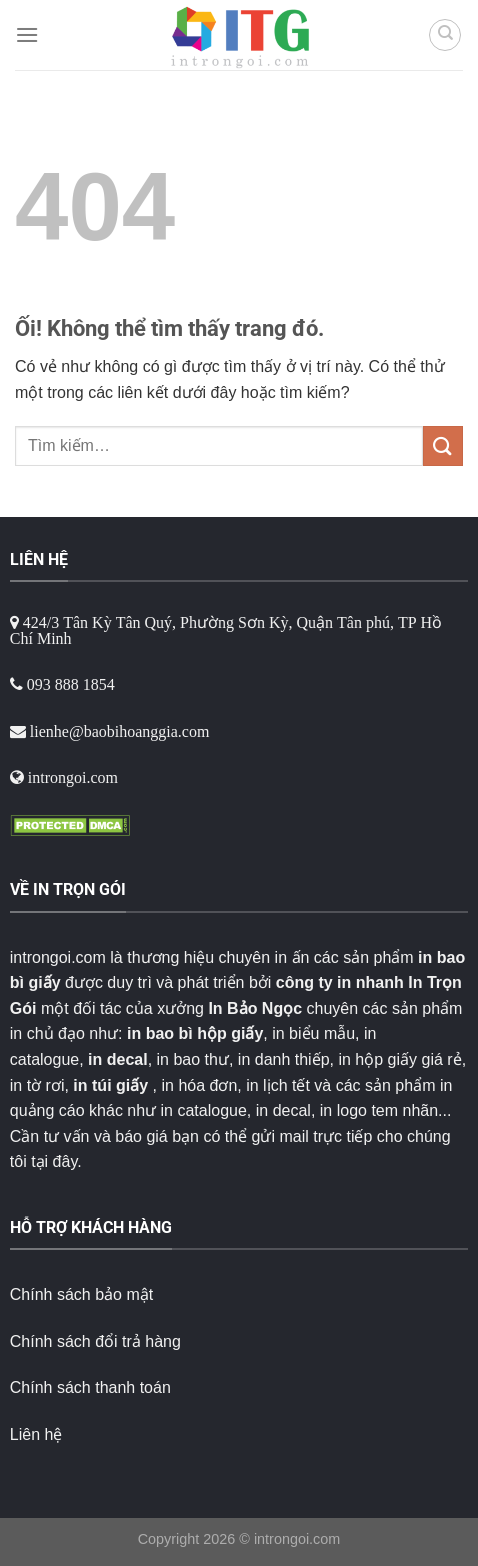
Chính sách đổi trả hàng (95, 1341)
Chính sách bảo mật (81, 1294)
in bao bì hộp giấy (195, 1033)
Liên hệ (36, 1434)
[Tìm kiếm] (445, 35)
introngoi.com (297, 1539)
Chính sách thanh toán (90, 1387)
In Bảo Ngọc (255, 1008)
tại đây (54, 1161)
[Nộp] (443, 445)
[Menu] (27, 34)
